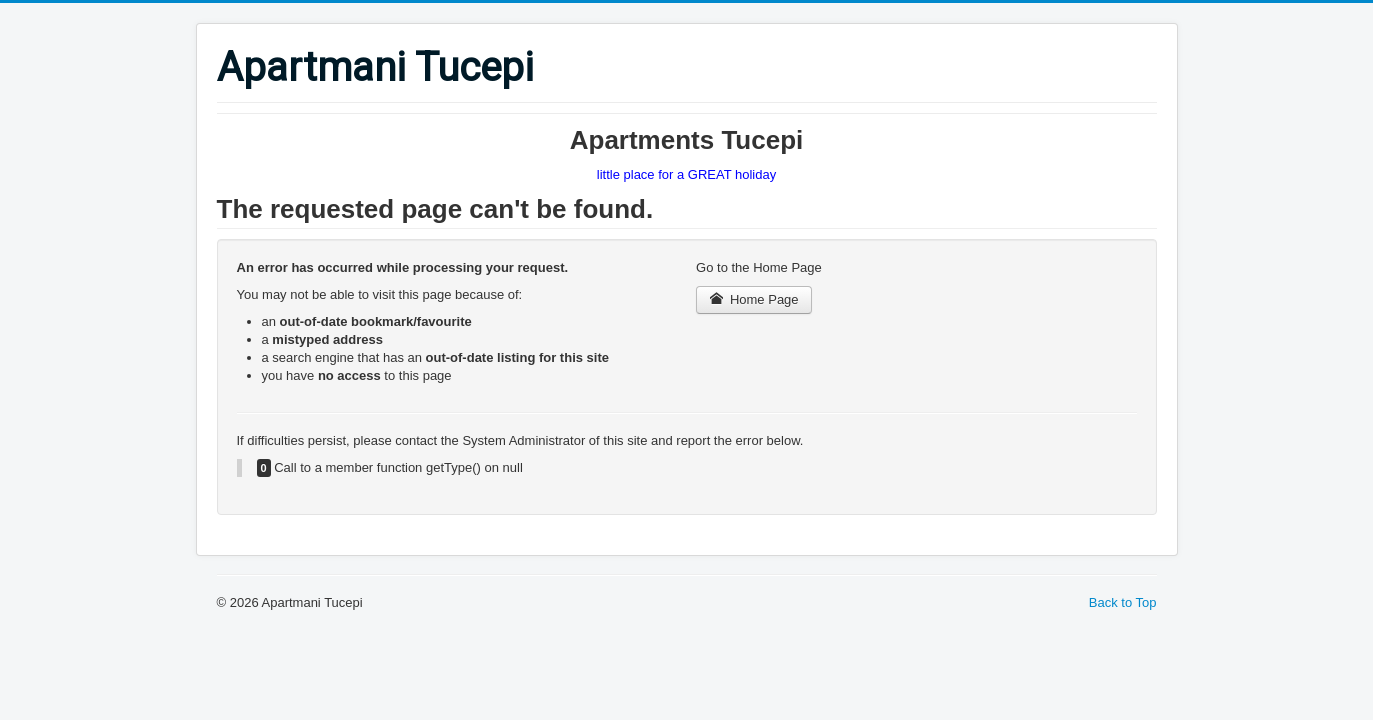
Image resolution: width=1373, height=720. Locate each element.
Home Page (754, 299)
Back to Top (1123, 602)
